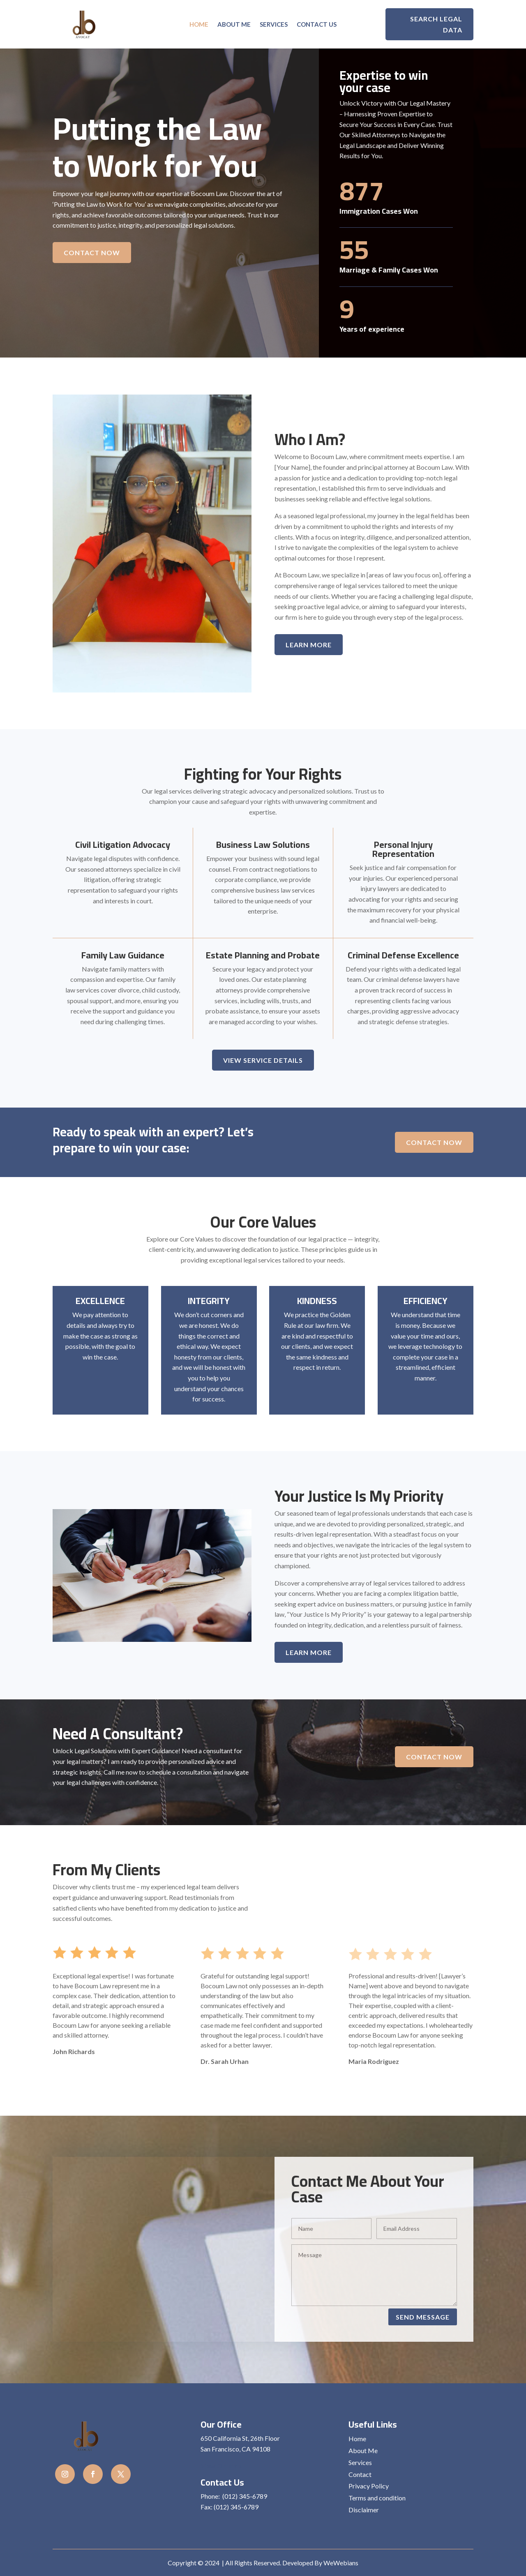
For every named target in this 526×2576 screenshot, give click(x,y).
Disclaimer (363, 2510)
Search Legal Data (436, 24)
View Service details (263, 1060)
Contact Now (92, 252)
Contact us (317, 24)
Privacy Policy (368, 2486)
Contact (359, 2474)
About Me (234, 24)
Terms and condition (377, 2498)
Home (198, 24)
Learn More (309, 645)
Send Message (423, 2317)
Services (274, 24)
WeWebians (340, 2563)
